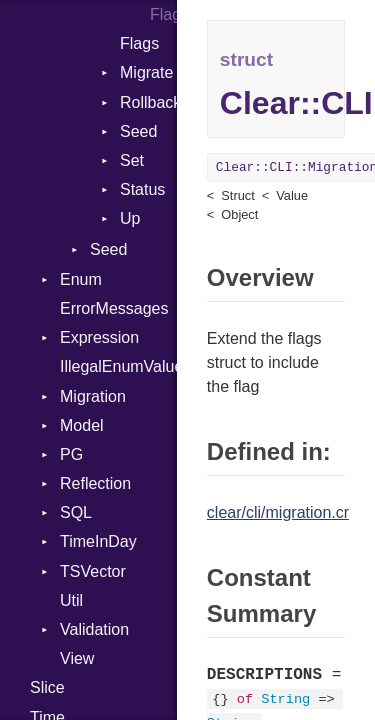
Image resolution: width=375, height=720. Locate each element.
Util (71, 600)
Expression (99, 337)
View (77, 658)
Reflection (95, 483)
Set (132, 160)
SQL (76, 512)
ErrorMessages (114, 308)
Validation (94, 629)
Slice (47, 687)
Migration (93, 396)
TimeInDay (98, 541)
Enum (81, 279)
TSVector (93, 571)
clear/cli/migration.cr (278, 512)
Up (130, 218)
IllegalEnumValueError (118, 366)
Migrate (146, 72)
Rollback (148, 102)
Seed (138, 131)
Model (82, 425)
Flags (163, 14)
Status (142, 189)
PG (71, 454)
